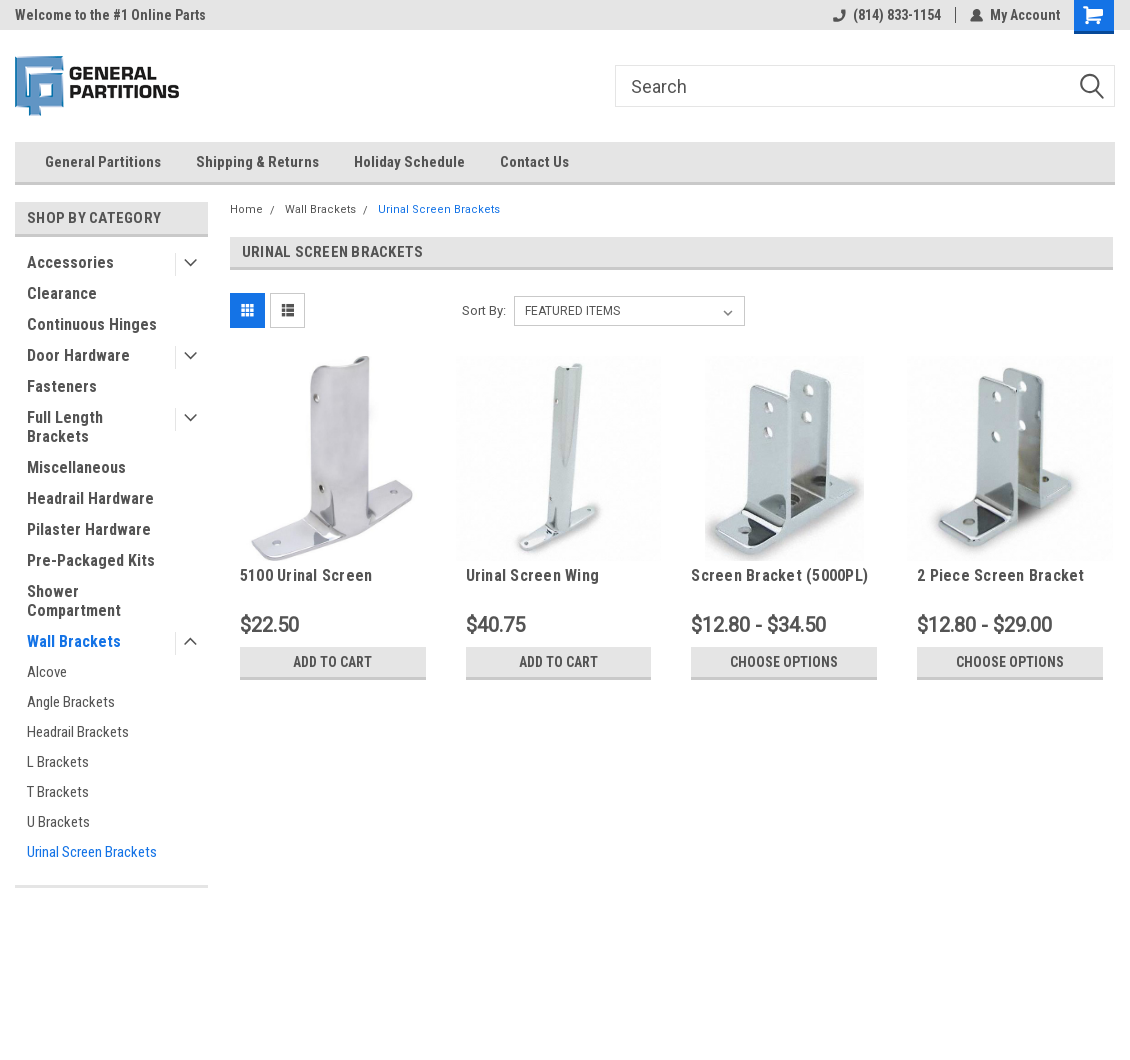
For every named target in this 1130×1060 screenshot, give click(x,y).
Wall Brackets (74, 641)
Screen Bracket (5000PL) (779, 575)
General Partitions (103, 162)
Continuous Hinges (92, 324)
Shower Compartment (74, 601)
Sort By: (484, 310)
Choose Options (784, 662)
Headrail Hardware (90, 498)
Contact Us (534, 162)
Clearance (62, 293)
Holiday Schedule (409, 162)
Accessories (70, 262)
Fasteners (62, 386)
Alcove (47, 672)
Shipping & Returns (257, 162)
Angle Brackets (71, 702)
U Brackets (58, 822)
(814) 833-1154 (887, 15)
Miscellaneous (76, 467)
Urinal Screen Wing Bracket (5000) (533, 576)
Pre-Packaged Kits (91, 560)
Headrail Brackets (78, 732)
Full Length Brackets (65, 427)
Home (246, 209)
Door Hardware (78, 355)
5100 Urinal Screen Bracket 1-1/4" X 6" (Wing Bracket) (329, 576)
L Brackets (58, 762)
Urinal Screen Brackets (92, 852)
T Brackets (58, 792)
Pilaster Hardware (89, 529)
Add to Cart (332, 662)
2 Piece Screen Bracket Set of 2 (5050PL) (1001, 576)
